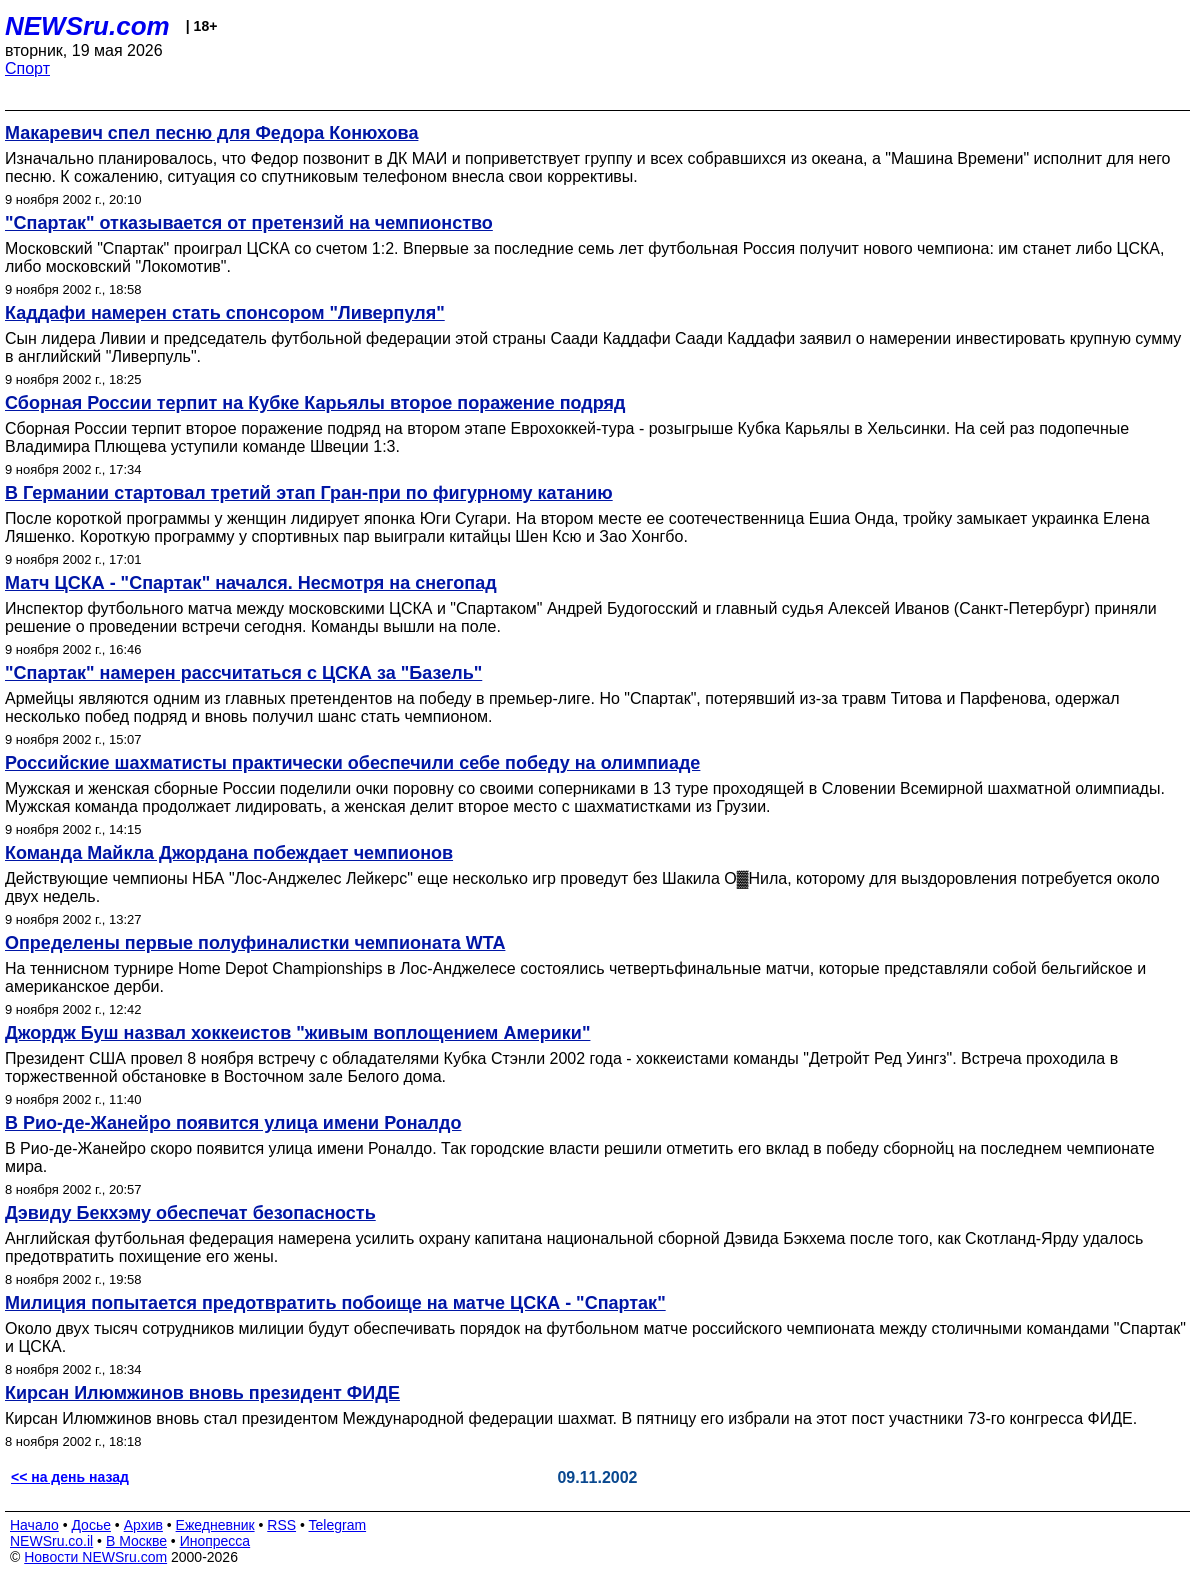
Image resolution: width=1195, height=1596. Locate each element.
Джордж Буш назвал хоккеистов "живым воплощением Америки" (297, 1033)
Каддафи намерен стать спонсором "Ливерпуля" (225, 313)
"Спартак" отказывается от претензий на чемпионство (249, 223)
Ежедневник (215, 1525)
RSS (281, 1525)
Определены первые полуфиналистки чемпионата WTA (255, 943)
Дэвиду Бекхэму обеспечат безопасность (190, 1213)
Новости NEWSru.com (95, 1557)
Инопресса (215, 1541)
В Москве (136, 1541)
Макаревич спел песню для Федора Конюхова (211, 133)
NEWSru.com (87, 26)
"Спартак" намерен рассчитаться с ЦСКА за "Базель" (243, 673)
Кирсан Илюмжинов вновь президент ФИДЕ (202, 1393)
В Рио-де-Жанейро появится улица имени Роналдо (233, 1123)
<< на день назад (70, 1477)
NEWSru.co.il (51, 1541)
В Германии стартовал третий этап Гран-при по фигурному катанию (309, 493)
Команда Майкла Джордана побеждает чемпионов (229, 853)
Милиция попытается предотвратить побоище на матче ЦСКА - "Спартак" (335, 1303)
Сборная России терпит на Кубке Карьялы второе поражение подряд (315, 403)
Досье (91, 1525)
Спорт (27, 68)
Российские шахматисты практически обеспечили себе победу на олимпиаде (352, 763)
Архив (143, 1525)
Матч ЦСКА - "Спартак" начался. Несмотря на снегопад (251, 583)
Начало (34, 1525)
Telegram (338, 1525)
